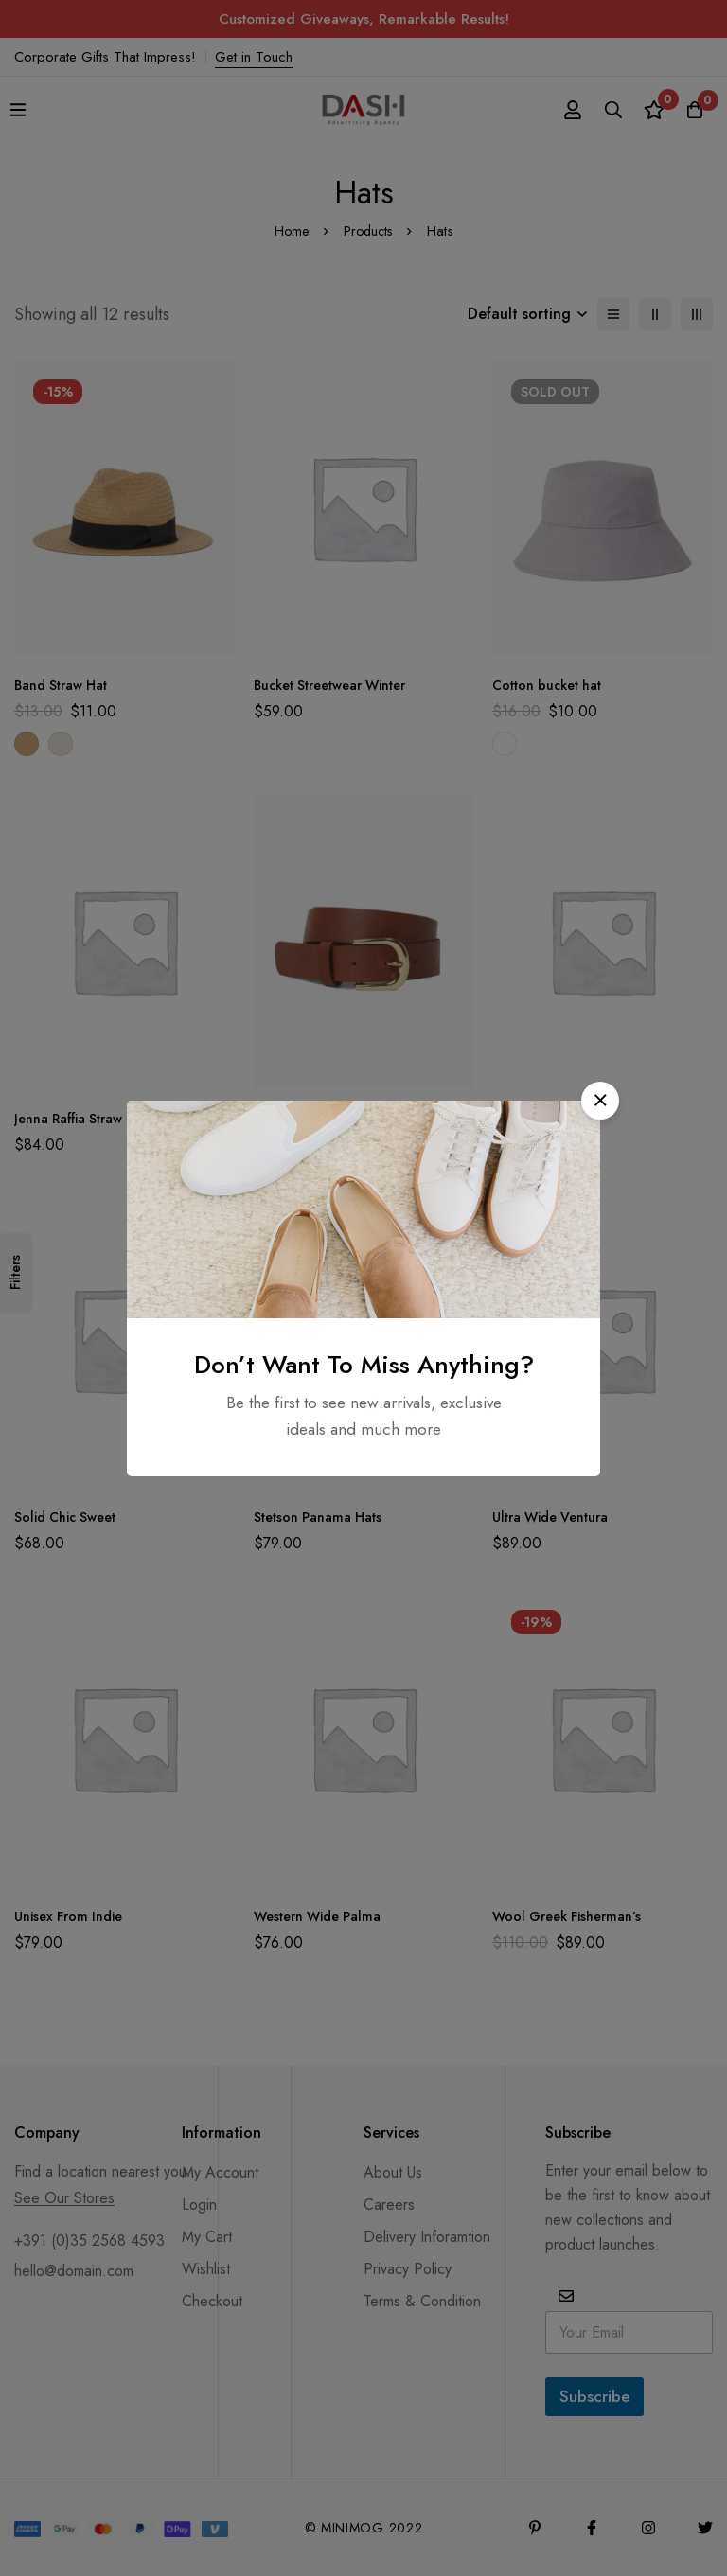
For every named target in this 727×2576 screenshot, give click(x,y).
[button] (600, 1101)
